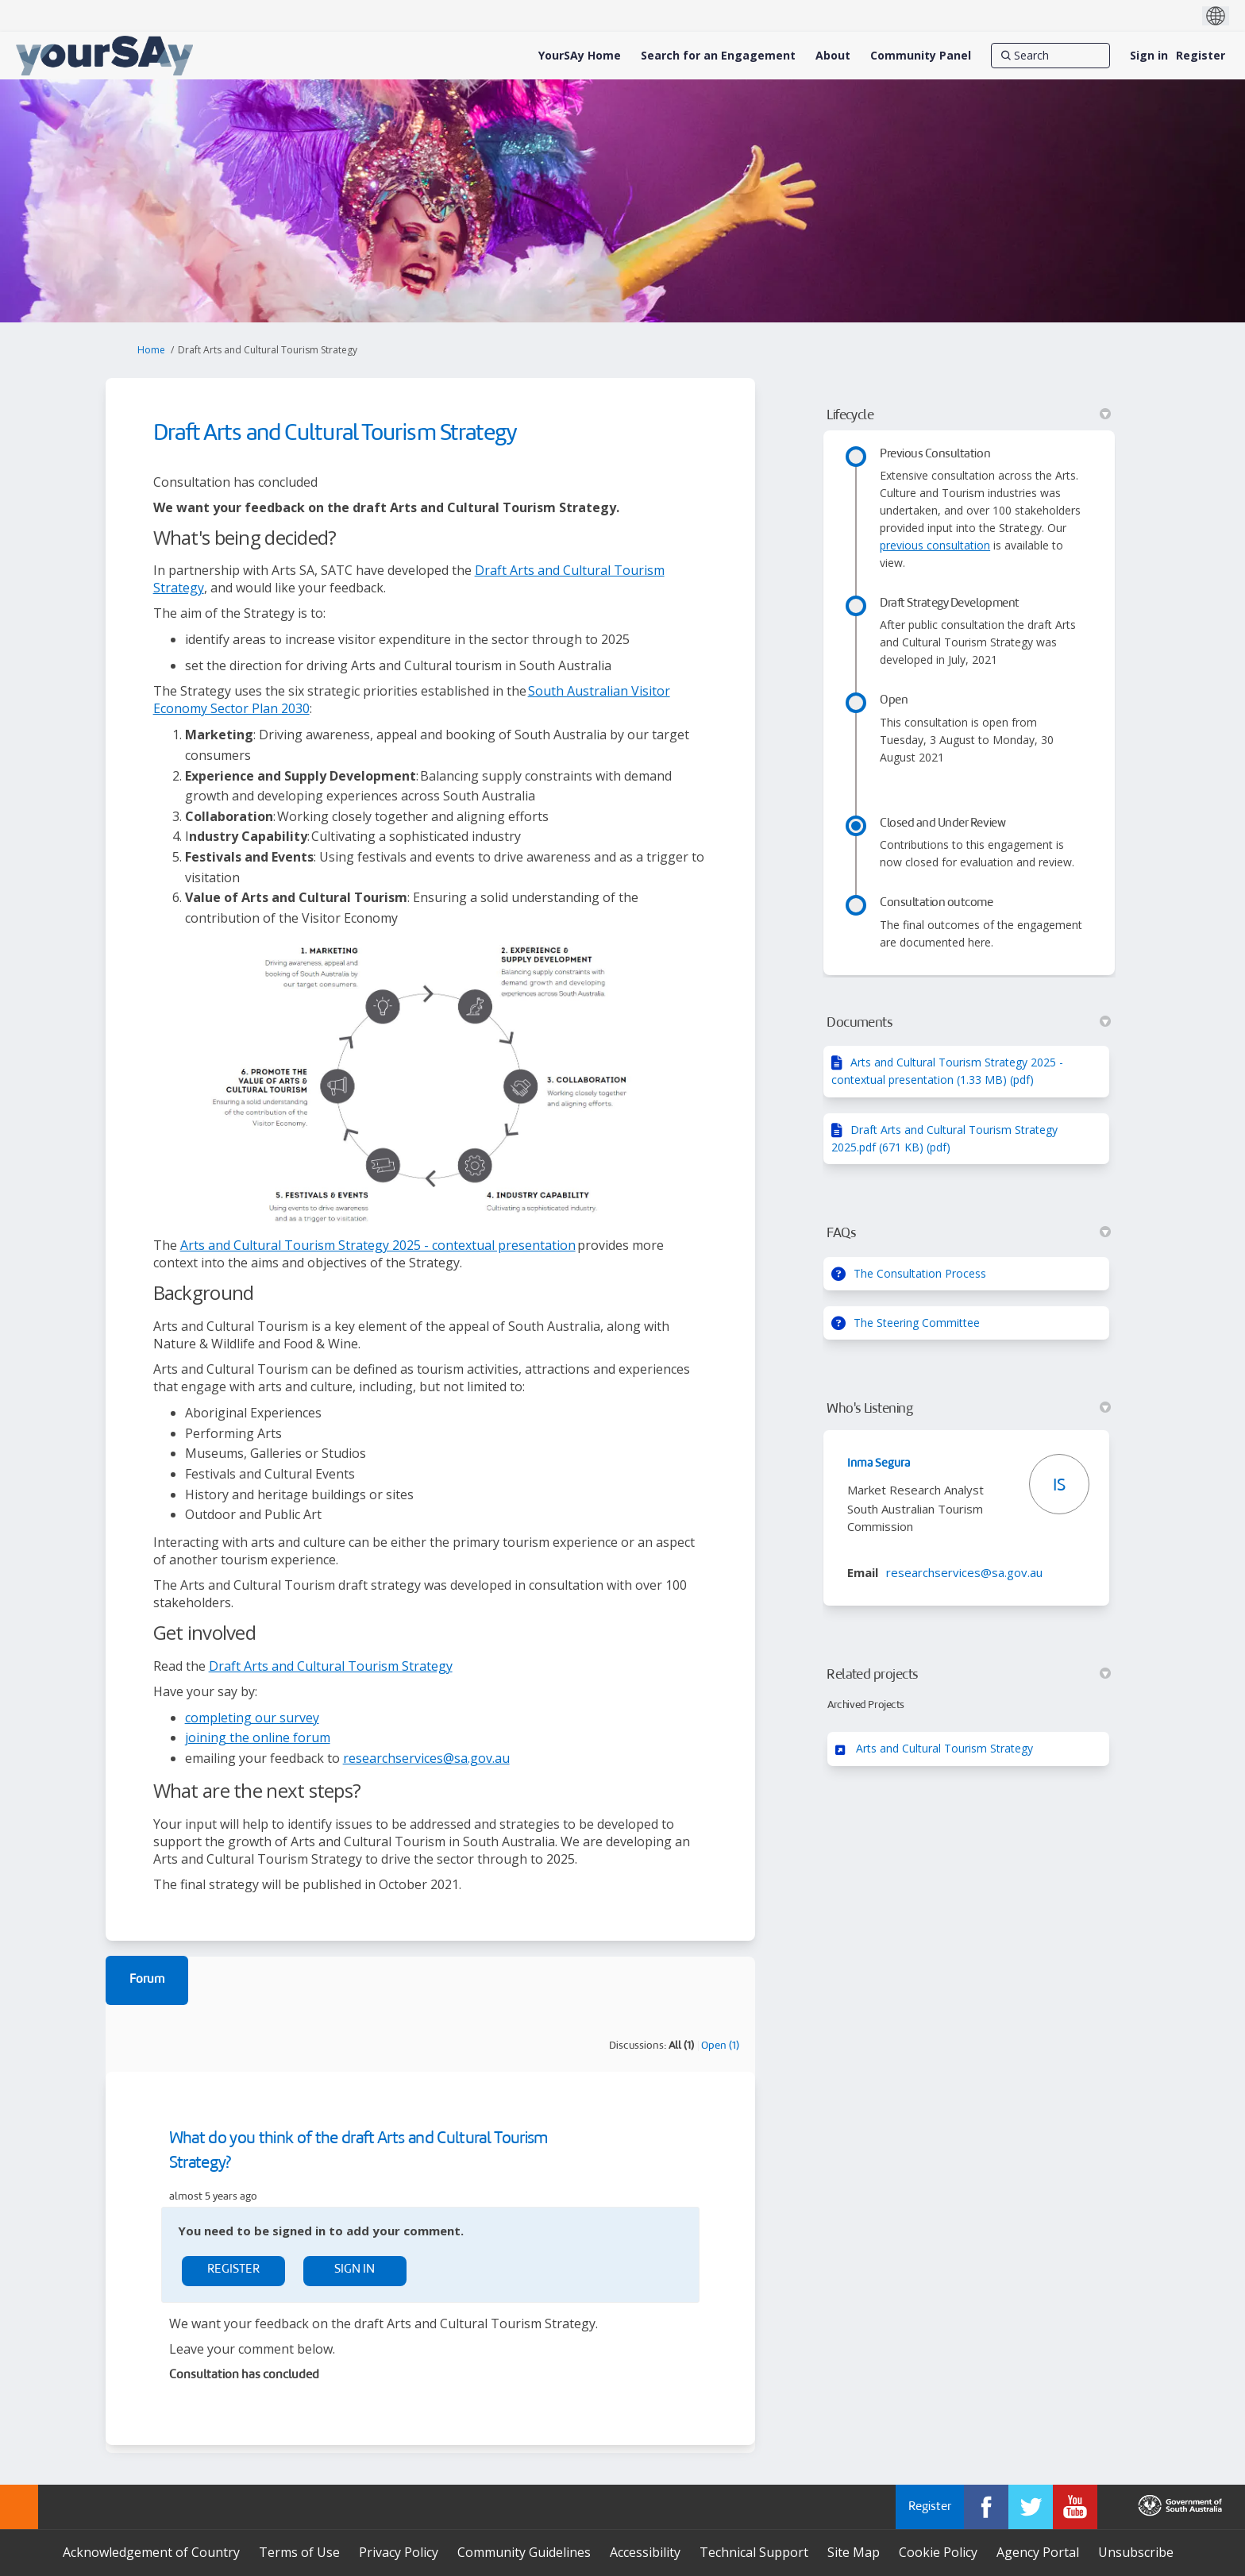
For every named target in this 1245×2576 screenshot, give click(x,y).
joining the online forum (257, 1737)
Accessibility (645, 2552)
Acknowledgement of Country (151, 2552)
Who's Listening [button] (969, 1409)
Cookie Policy (938, 2552)
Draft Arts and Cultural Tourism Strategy (331, 1666)
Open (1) (720, 2046)
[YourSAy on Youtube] (1075, 2507)
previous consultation (935, 545)
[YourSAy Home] (579, 55)
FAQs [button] (969, 1233)
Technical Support (754, 2552)
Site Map (853, 2552)
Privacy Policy (398, 2552)
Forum (146, 1980)
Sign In (354, 2270)
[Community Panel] (920, 55)
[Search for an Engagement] (718, 55)
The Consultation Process (920, 1273)
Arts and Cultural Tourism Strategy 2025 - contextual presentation (378, 1245)
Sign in (1149, 55)
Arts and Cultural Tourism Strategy (944, 1748)
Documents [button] (969, 1023)
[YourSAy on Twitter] (1030, 2507)
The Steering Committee (917, 1322)
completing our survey (252, 1717)
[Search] (1050, 55)
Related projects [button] (969, 1675)
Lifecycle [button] (969, 415)
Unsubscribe (1136, 2552)
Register (1200, 55)
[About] (832, 55)
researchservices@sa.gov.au (426, 1758)
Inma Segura (878, 1463)
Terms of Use (299, 2552)
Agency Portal (1037, 2552)
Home (151, 350)
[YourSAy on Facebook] (986, 2507)
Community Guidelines (524, 2552)
